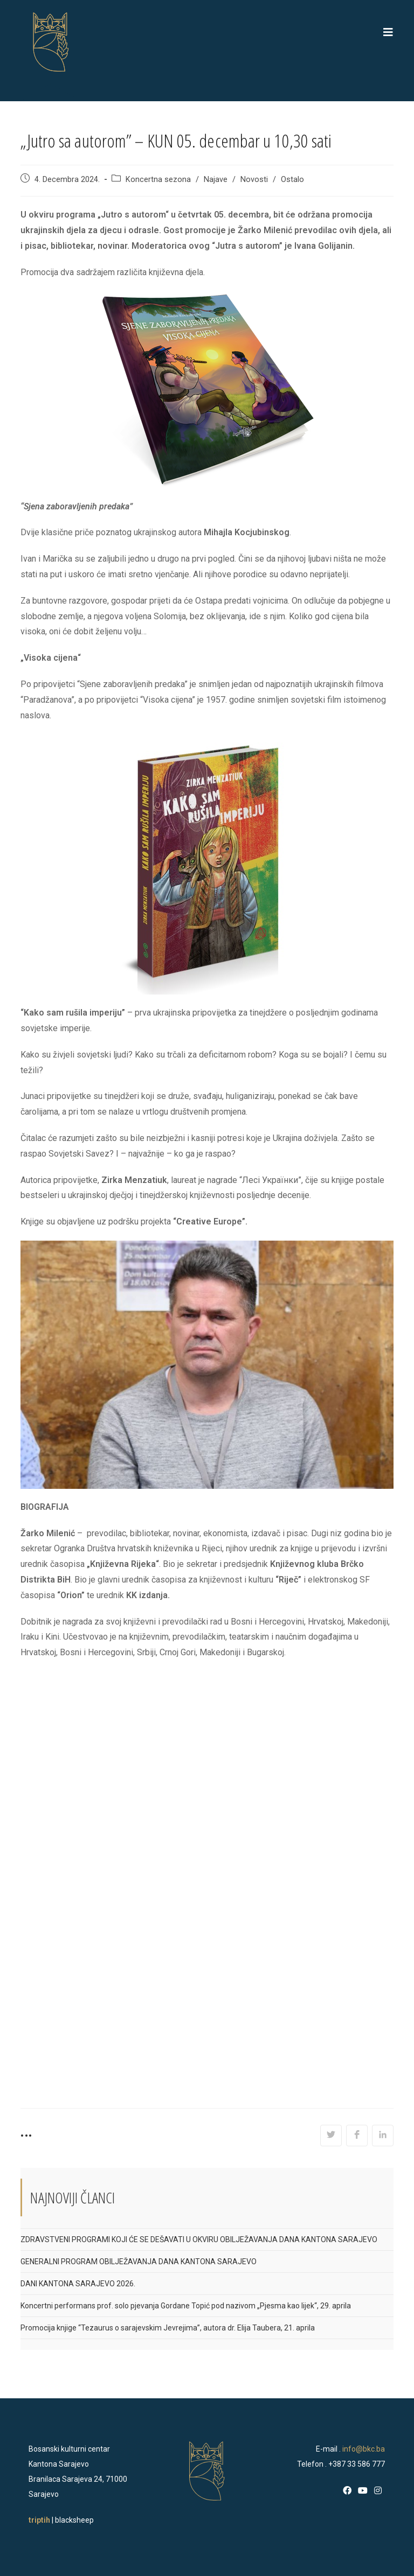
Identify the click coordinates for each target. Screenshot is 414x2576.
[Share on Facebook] (357, 2135)
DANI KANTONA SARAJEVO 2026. (77, 2283)
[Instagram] (378, 2491)
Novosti (254, 179)
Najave (215, 179)
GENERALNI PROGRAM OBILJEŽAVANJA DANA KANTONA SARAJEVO (138, 2261)
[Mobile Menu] (388, 32)
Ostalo (292, 179)
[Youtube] (363, 2491)
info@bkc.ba (363, 2449)
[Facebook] (347, 2491)
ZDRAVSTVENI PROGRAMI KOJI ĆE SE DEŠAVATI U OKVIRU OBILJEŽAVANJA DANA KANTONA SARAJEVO (198, 2239)
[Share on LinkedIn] (383, 2135)
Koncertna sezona (158, 179)
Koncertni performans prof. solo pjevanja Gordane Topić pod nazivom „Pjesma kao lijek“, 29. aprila (185, 2305)
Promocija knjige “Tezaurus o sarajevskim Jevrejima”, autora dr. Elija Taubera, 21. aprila (167, 2327)
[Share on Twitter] (331, 2135)
